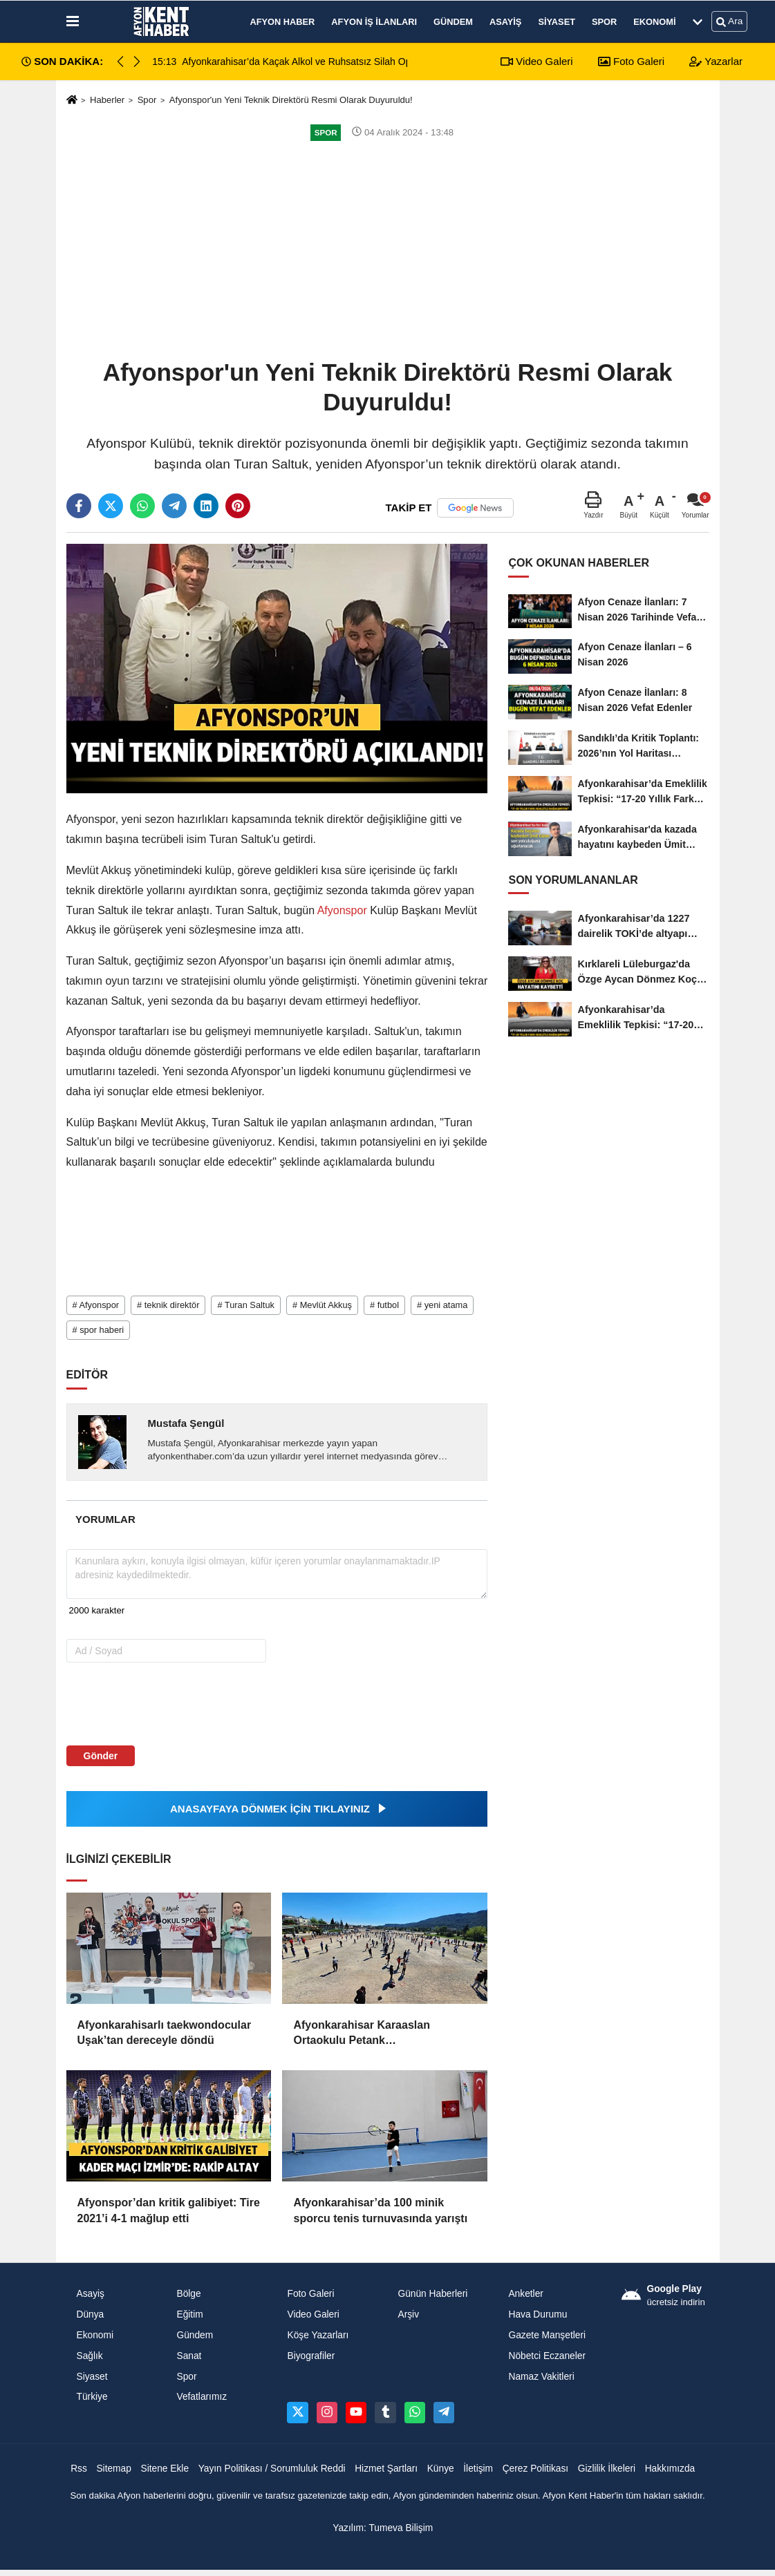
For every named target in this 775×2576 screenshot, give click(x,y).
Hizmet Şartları (386, 2468)
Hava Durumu (537, 2314)
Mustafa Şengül (185, 1423)
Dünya (90, 2314)
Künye (440, 2468)
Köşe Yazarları (317, 2335)
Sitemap (113, 2468)
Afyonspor (342, 910)
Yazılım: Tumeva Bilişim (383, 2528)
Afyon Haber (282, 22)
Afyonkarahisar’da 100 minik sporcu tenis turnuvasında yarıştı (380, 2210)
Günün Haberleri (432, 2294)
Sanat (188, 2356)
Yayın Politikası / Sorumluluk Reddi (272, 2468)
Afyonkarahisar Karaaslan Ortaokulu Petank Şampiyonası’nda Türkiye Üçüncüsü (361, 2034)
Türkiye (92, 2397)
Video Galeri (536, 61)
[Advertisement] (387, 248)
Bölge (188, 2294)
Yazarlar (716, 61)
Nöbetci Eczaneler (547, 2356)
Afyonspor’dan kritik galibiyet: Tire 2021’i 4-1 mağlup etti (168, 2210)
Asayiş (505, 22)
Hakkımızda (670, 2468)
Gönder (101, 1755)
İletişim (478, 2468)
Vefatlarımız (201, 2397)
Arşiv (408, 2314)
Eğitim (189, 2314)
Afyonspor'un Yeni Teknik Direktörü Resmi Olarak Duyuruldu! (291, 100)
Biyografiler (311, 2356)
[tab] (105, 1519)
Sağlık (90, 2356)
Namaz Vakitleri (541, 2376)
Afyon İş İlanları (374, 22)
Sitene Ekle (164, 2468)
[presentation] (154, 1703)
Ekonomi (654, 22)
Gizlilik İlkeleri (606, 2468)
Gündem (453, 22)
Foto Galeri (631, 61)
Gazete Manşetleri (547, 2335)
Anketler (525, 2294)
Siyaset (556, 22)
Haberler (107, 100)
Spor (604, 22)
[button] (137, 61)
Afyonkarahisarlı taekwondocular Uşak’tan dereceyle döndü (164, 2032)
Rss (79, 2468)
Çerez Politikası (536, 2468)
